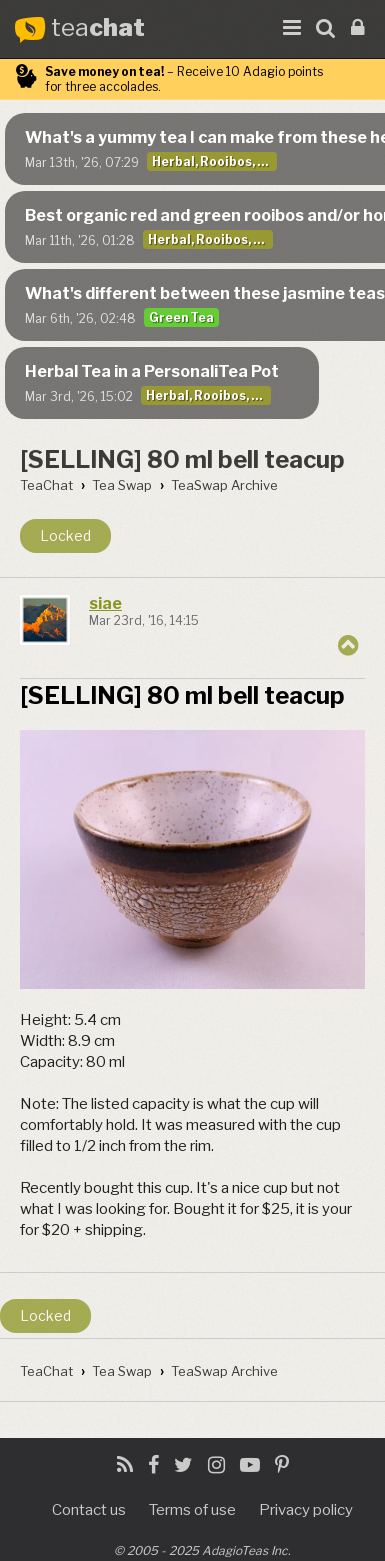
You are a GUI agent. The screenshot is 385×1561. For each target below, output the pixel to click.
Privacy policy (306, 1510)
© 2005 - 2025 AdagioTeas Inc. (202, 1550)
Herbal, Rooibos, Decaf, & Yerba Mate (214, 161)
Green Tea (181, 317)
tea (98, 28)
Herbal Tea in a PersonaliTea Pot (152, 371)
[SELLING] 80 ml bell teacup (182, 459)
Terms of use (192, 1510)
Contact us (89, 1510)
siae (105, 603)
